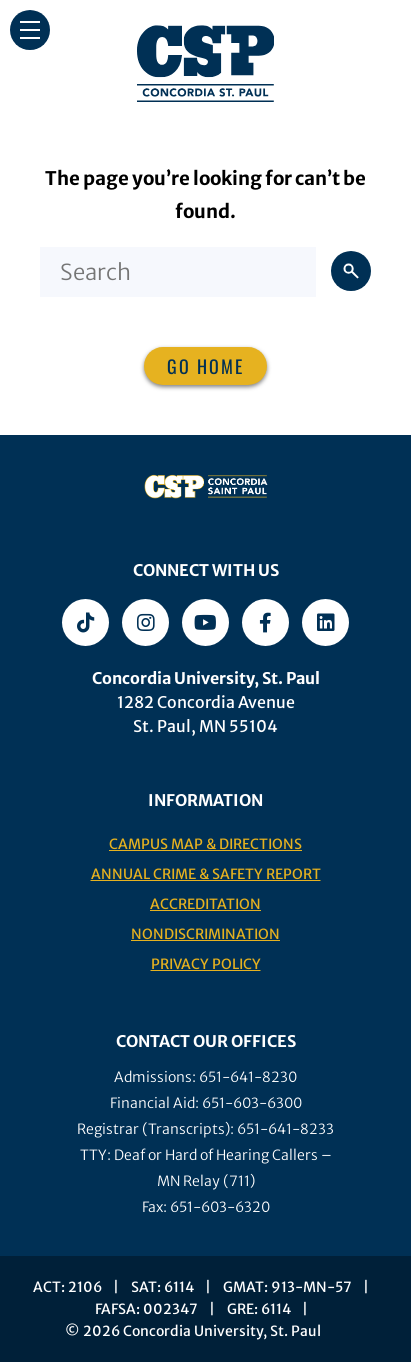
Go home (205, 366)
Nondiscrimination (205, 934)
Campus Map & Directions (205, 844)
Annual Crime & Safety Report (206, 874)
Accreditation (205, 904)
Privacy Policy (206, 964)
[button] (30, 30)
